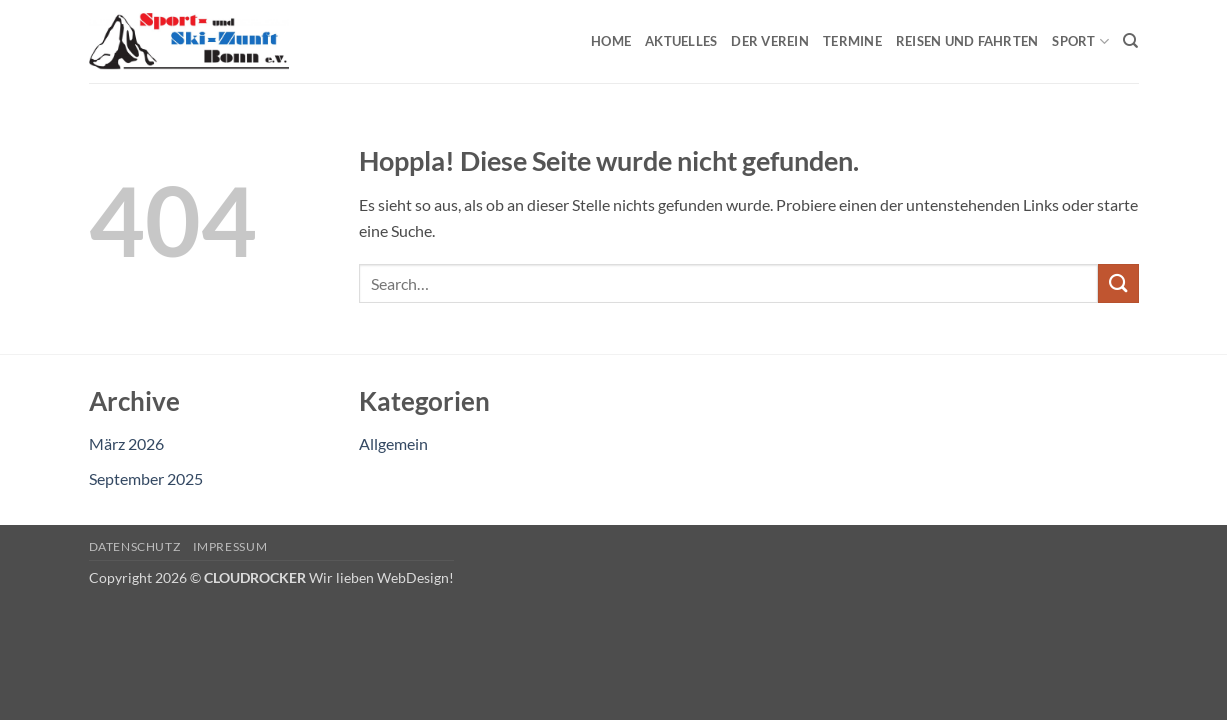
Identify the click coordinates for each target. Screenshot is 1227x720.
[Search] (1130, 41)
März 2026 (126, 443)
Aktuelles (681, 41)
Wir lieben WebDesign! (381, 577)
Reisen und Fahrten (967, 41)
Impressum (230, 546)
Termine (852, 41)
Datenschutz (135, 546)
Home (611, 41)
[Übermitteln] (1118, 283)
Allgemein (393, 443)
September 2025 (146, 478)
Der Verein (770, 41)
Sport (1080, 41)
